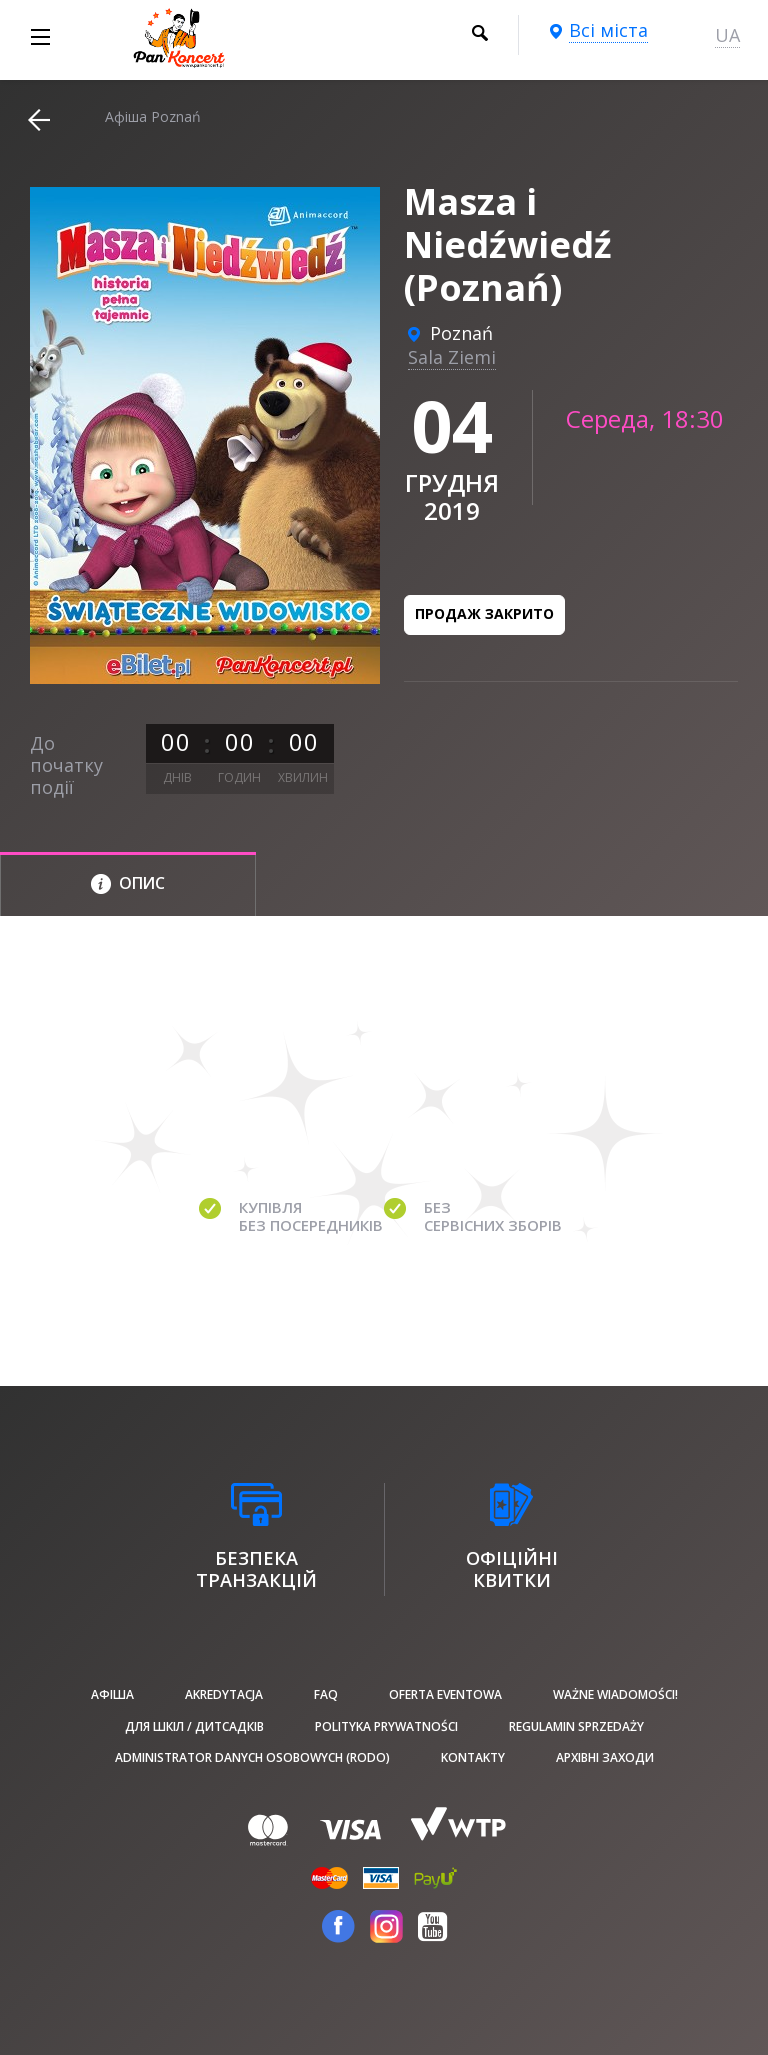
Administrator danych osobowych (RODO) (252, 1757)
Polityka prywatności (386, 1726)
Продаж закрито (484, 613)
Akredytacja (224, 1694)
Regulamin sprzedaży (576, 1726)
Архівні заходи (605, 1757)
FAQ (326, 1694)
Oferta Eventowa (445, 1694)
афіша (112, 1694)
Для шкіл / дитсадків (194, 1726)
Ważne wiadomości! (615, 1694)
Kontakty (473, 1757)
